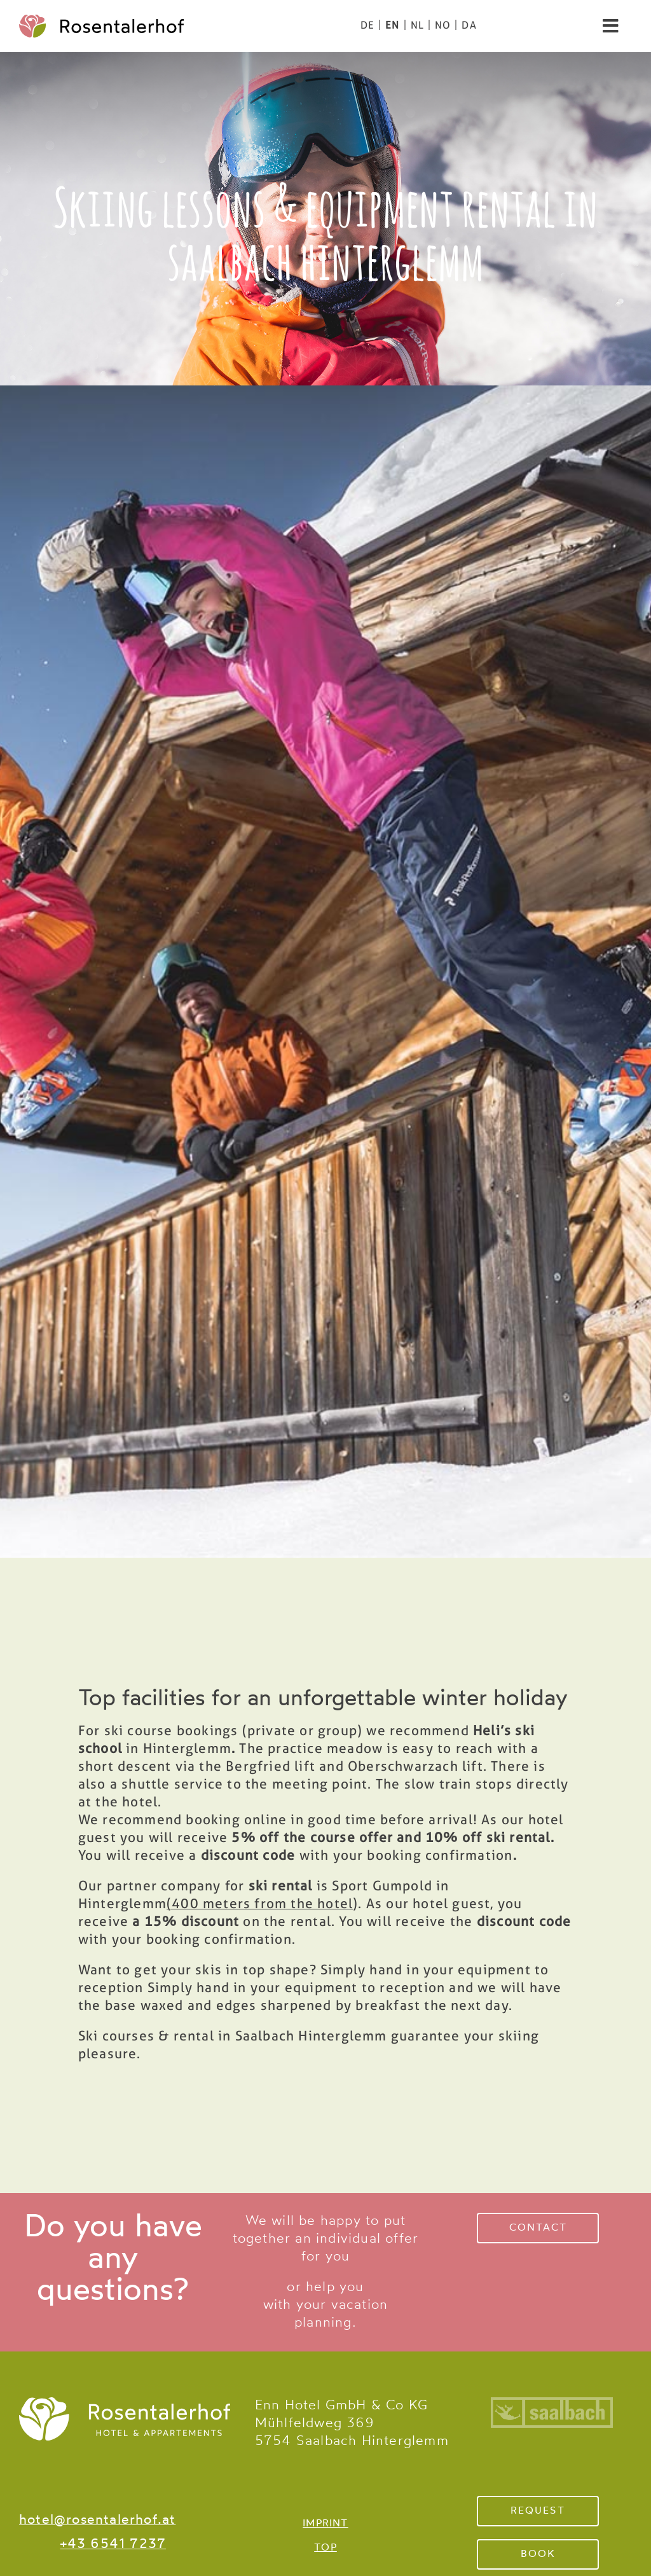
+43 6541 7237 (113, 2544)
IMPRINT (325, 2524)
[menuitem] (367, 25)
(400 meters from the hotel (260, 1903)
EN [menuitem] (392, 25)
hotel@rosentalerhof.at (97, 2520)
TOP (325, 2548)
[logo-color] (101, 21)
